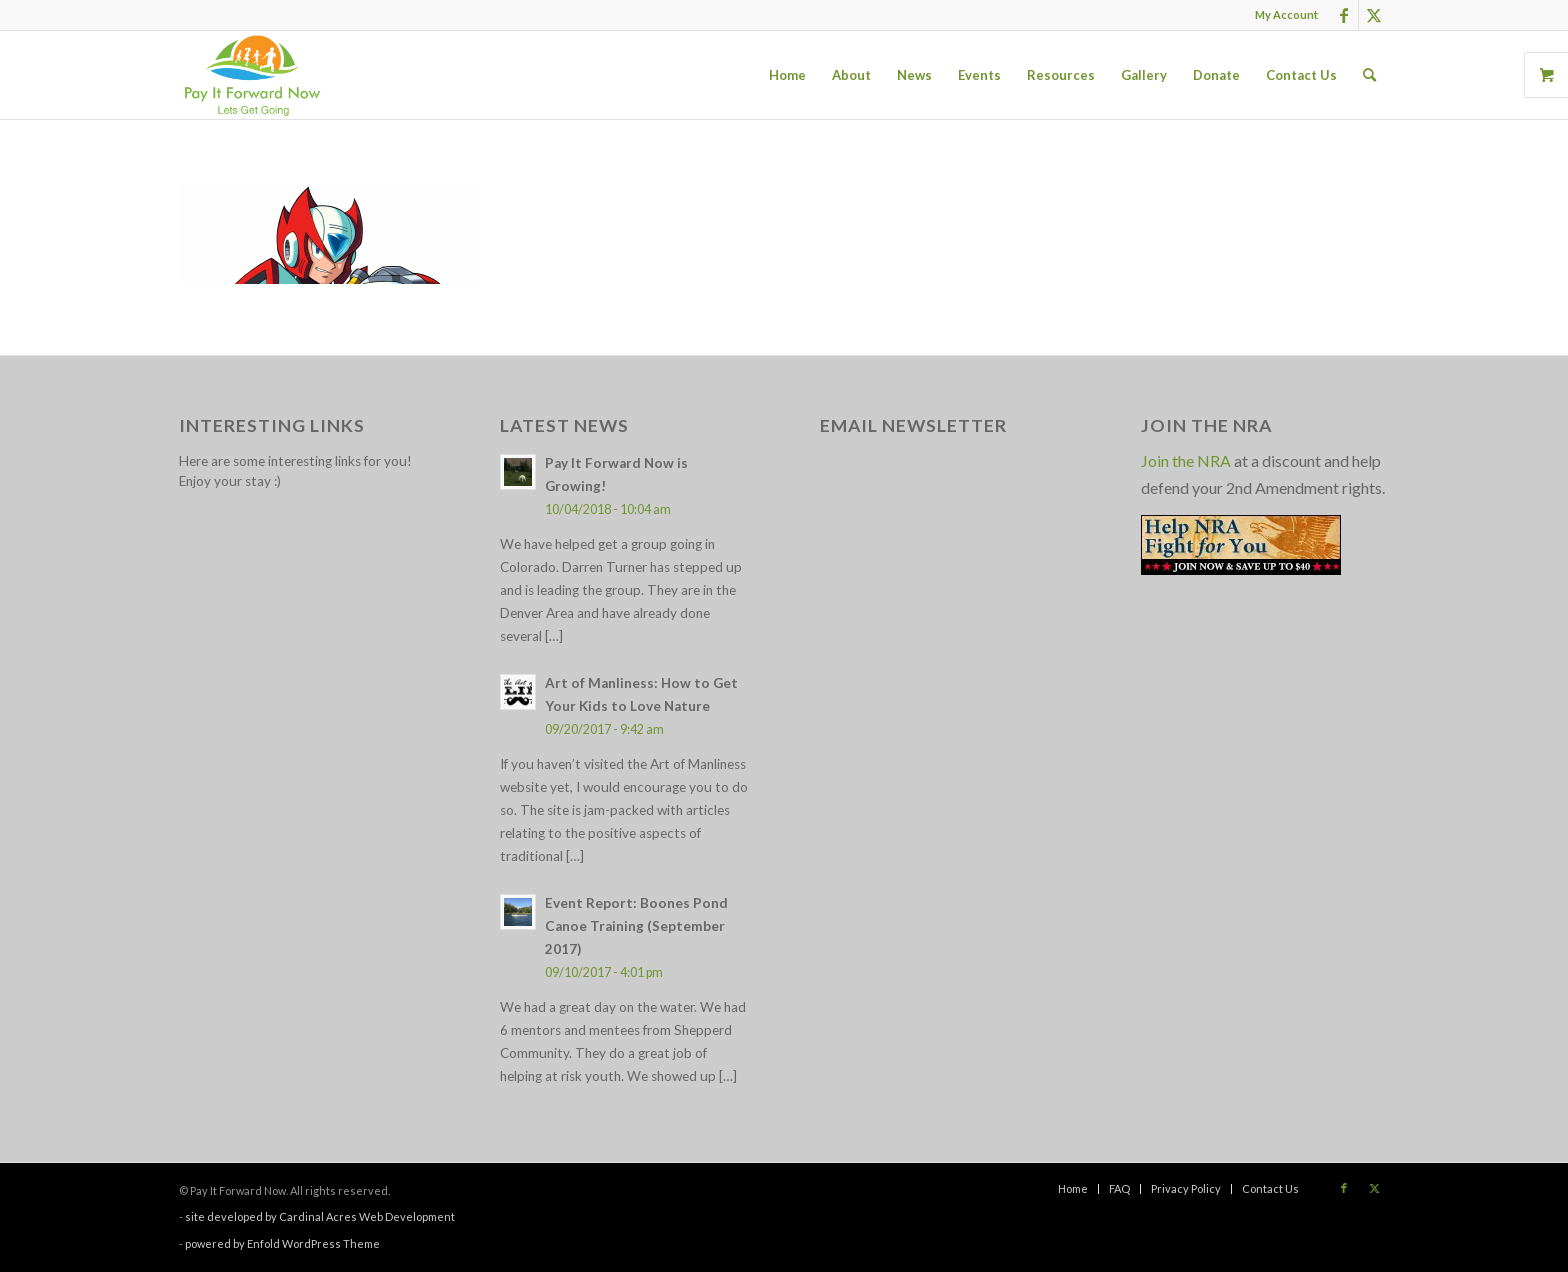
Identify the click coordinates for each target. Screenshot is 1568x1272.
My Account (1286, 14)
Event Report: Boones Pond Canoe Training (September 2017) (636, 926)
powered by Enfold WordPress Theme (282, 1243)
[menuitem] (1281, 15)
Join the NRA (1186, 460)
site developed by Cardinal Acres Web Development (320, 1216)
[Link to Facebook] (1343, 15)
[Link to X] (1374, 15)
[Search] (1369, 75)
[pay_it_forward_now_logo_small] (252, 75)
